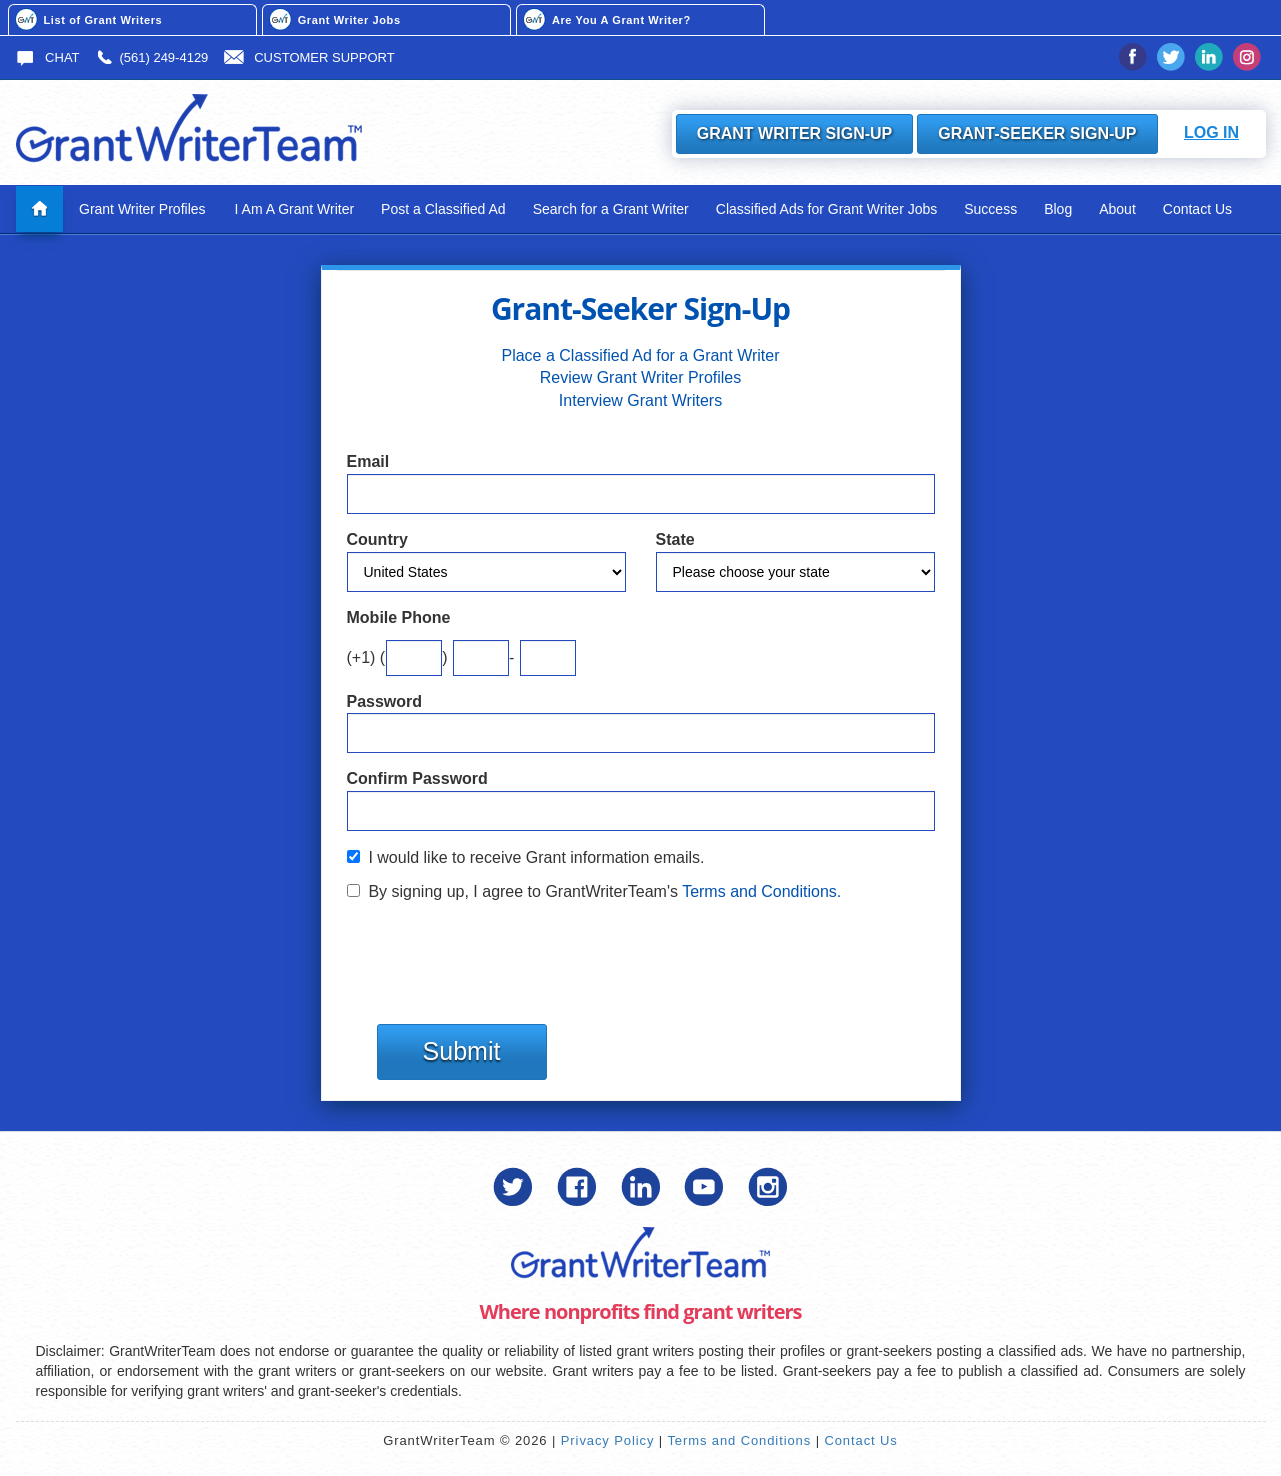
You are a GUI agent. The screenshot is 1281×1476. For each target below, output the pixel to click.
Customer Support (309, 57)
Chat (48, 57)
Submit (462, 1051)
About (1117, 209)
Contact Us (1197, 209)
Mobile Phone (399, 617)
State (675, 539)
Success (990, 209)
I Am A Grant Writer (295, 209)
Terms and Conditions (739, 1440)
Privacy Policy (608, 1440)
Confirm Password (417, 778)
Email (368, 461)
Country (377, 539)
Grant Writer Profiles (142, 209)
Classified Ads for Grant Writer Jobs (826, 209)
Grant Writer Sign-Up (795, 133)
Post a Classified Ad (443, 209)
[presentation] (499, 953)
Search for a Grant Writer (611, 209)
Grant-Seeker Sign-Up (1037, 133)
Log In (1211, 132)
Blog (1058, 209)
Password (385, 701)
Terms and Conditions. (761, 891)
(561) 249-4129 (151, 57)
